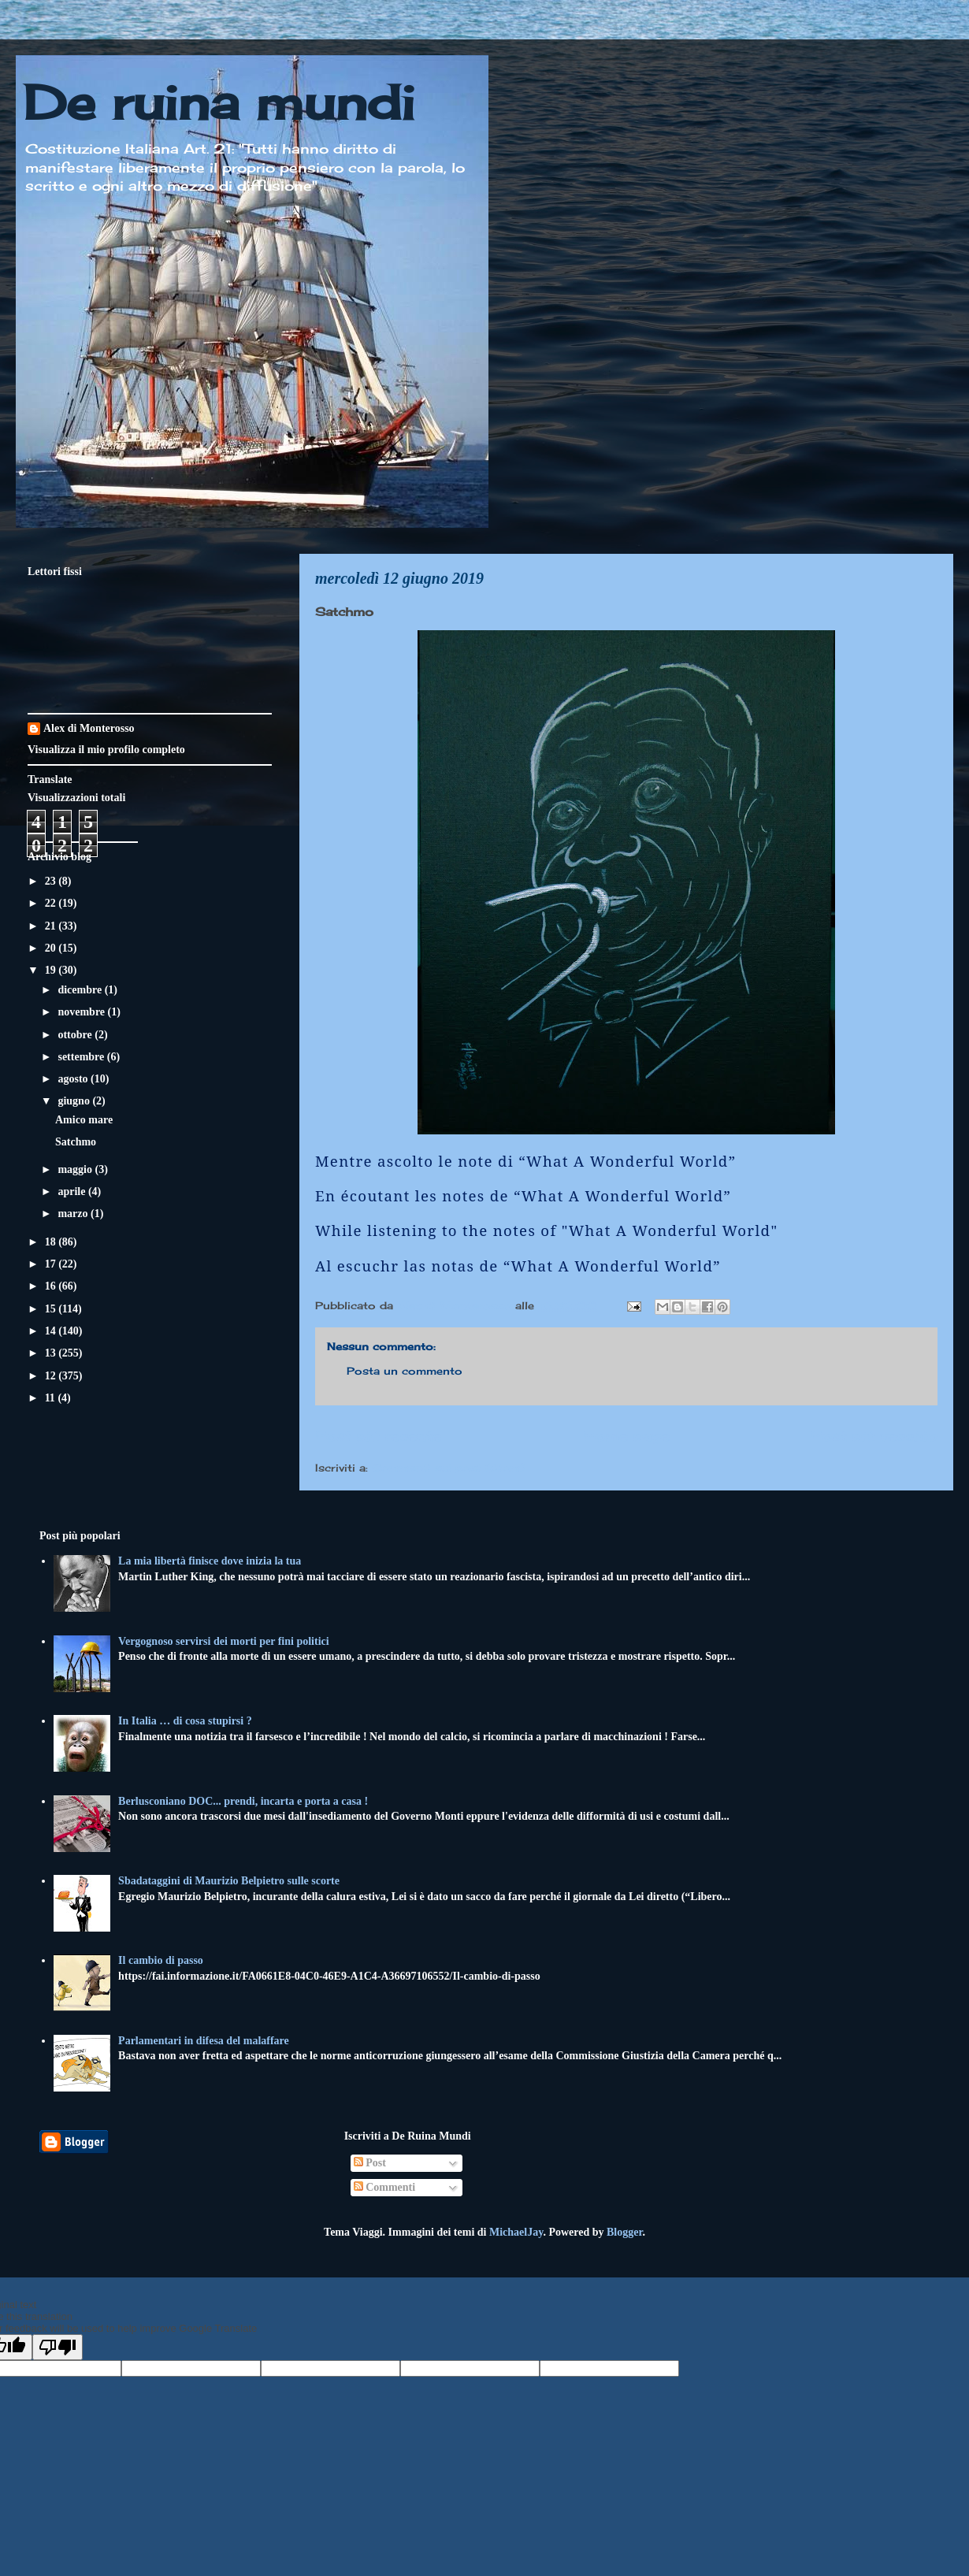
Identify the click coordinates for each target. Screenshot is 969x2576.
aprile (73, 1191)
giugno (75, 1101)
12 (52, 1376)
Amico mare (84, 1120)
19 (52, 970)
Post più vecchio (874, 1435)
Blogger (624, 2232)
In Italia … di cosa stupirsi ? (185, 1721)
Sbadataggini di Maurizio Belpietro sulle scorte (229, 1881)
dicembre (81, 990)
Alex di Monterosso (89, 728)
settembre (82, 1057)
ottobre (76, 1035)
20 (52, 948)
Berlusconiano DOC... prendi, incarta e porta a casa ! (243, 1801)
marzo (74, 1213)
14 (52, 1331)
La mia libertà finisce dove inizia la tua (209, 1561)
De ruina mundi (219, 102)
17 (52, 1264)
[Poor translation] (57, 2347)
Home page (626, 1435)
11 (51, 1398)
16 (52, 1286)
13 (52, 1353)
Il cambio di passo (160, 1960)
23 (52, 881)
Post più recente (378, 1435)
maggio (76, 1169)
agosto (74, 1079)
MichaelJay (516, 2232)
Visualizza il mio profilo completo (106, 749)
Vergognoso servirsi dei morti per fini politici (223, 1641)
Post (370, 2163)
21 (52, 926)
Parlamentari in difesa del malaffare (203, 2041)
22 (52, 903)
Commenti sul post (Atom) (448, 1467)
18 (52, 1242)
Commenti (385, 2187)
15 (52, 1309)
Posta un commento (404, 1370)
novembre (82, 1012)
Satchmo (75, 1142)
